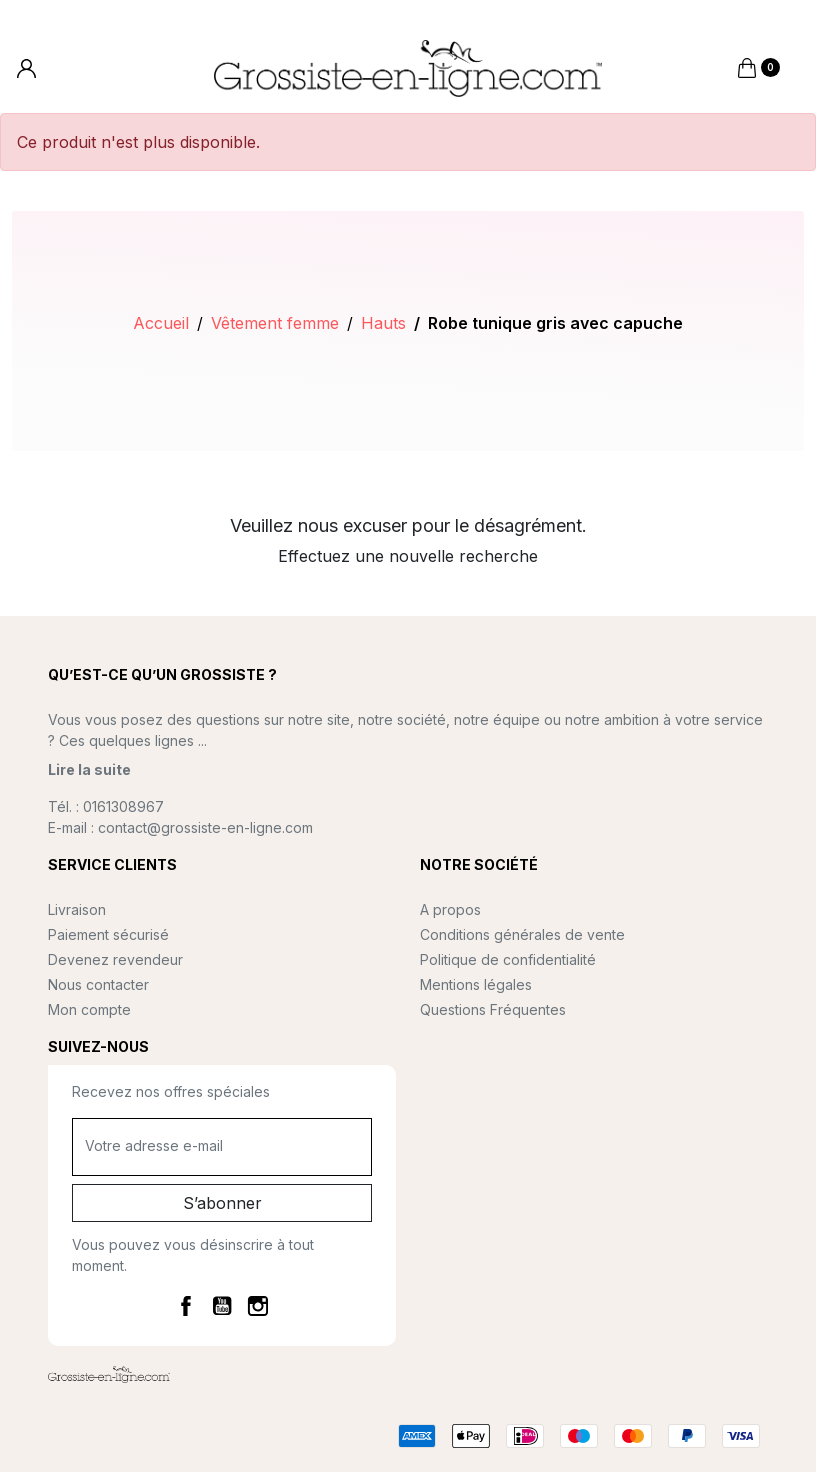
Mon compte (89, 1011)
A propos (450, 911)
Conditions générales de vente (522, 936)
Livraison (77, 911)
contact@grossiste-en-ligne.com (205, 829)
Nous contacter (98, 986)
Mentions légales (476, 986)
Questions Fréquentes (493, 1011)
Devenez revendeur (115, 961)
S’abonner (222, 1205)
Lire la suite (89, 771)
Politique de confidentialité (508, 961)
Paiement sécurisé (108, 936)
